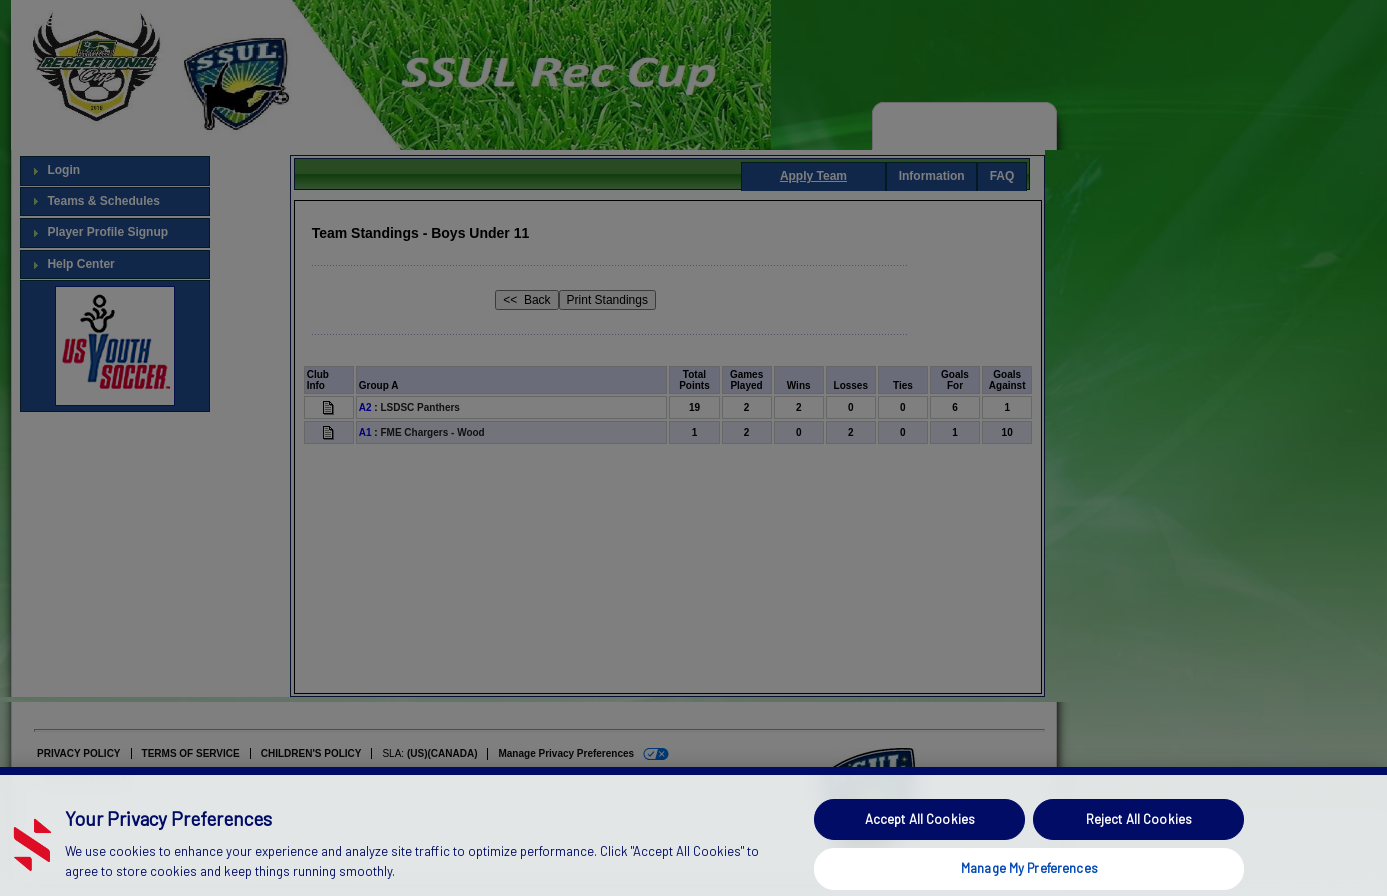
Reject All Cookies (1139, 836)
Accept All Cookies (920, 836)
